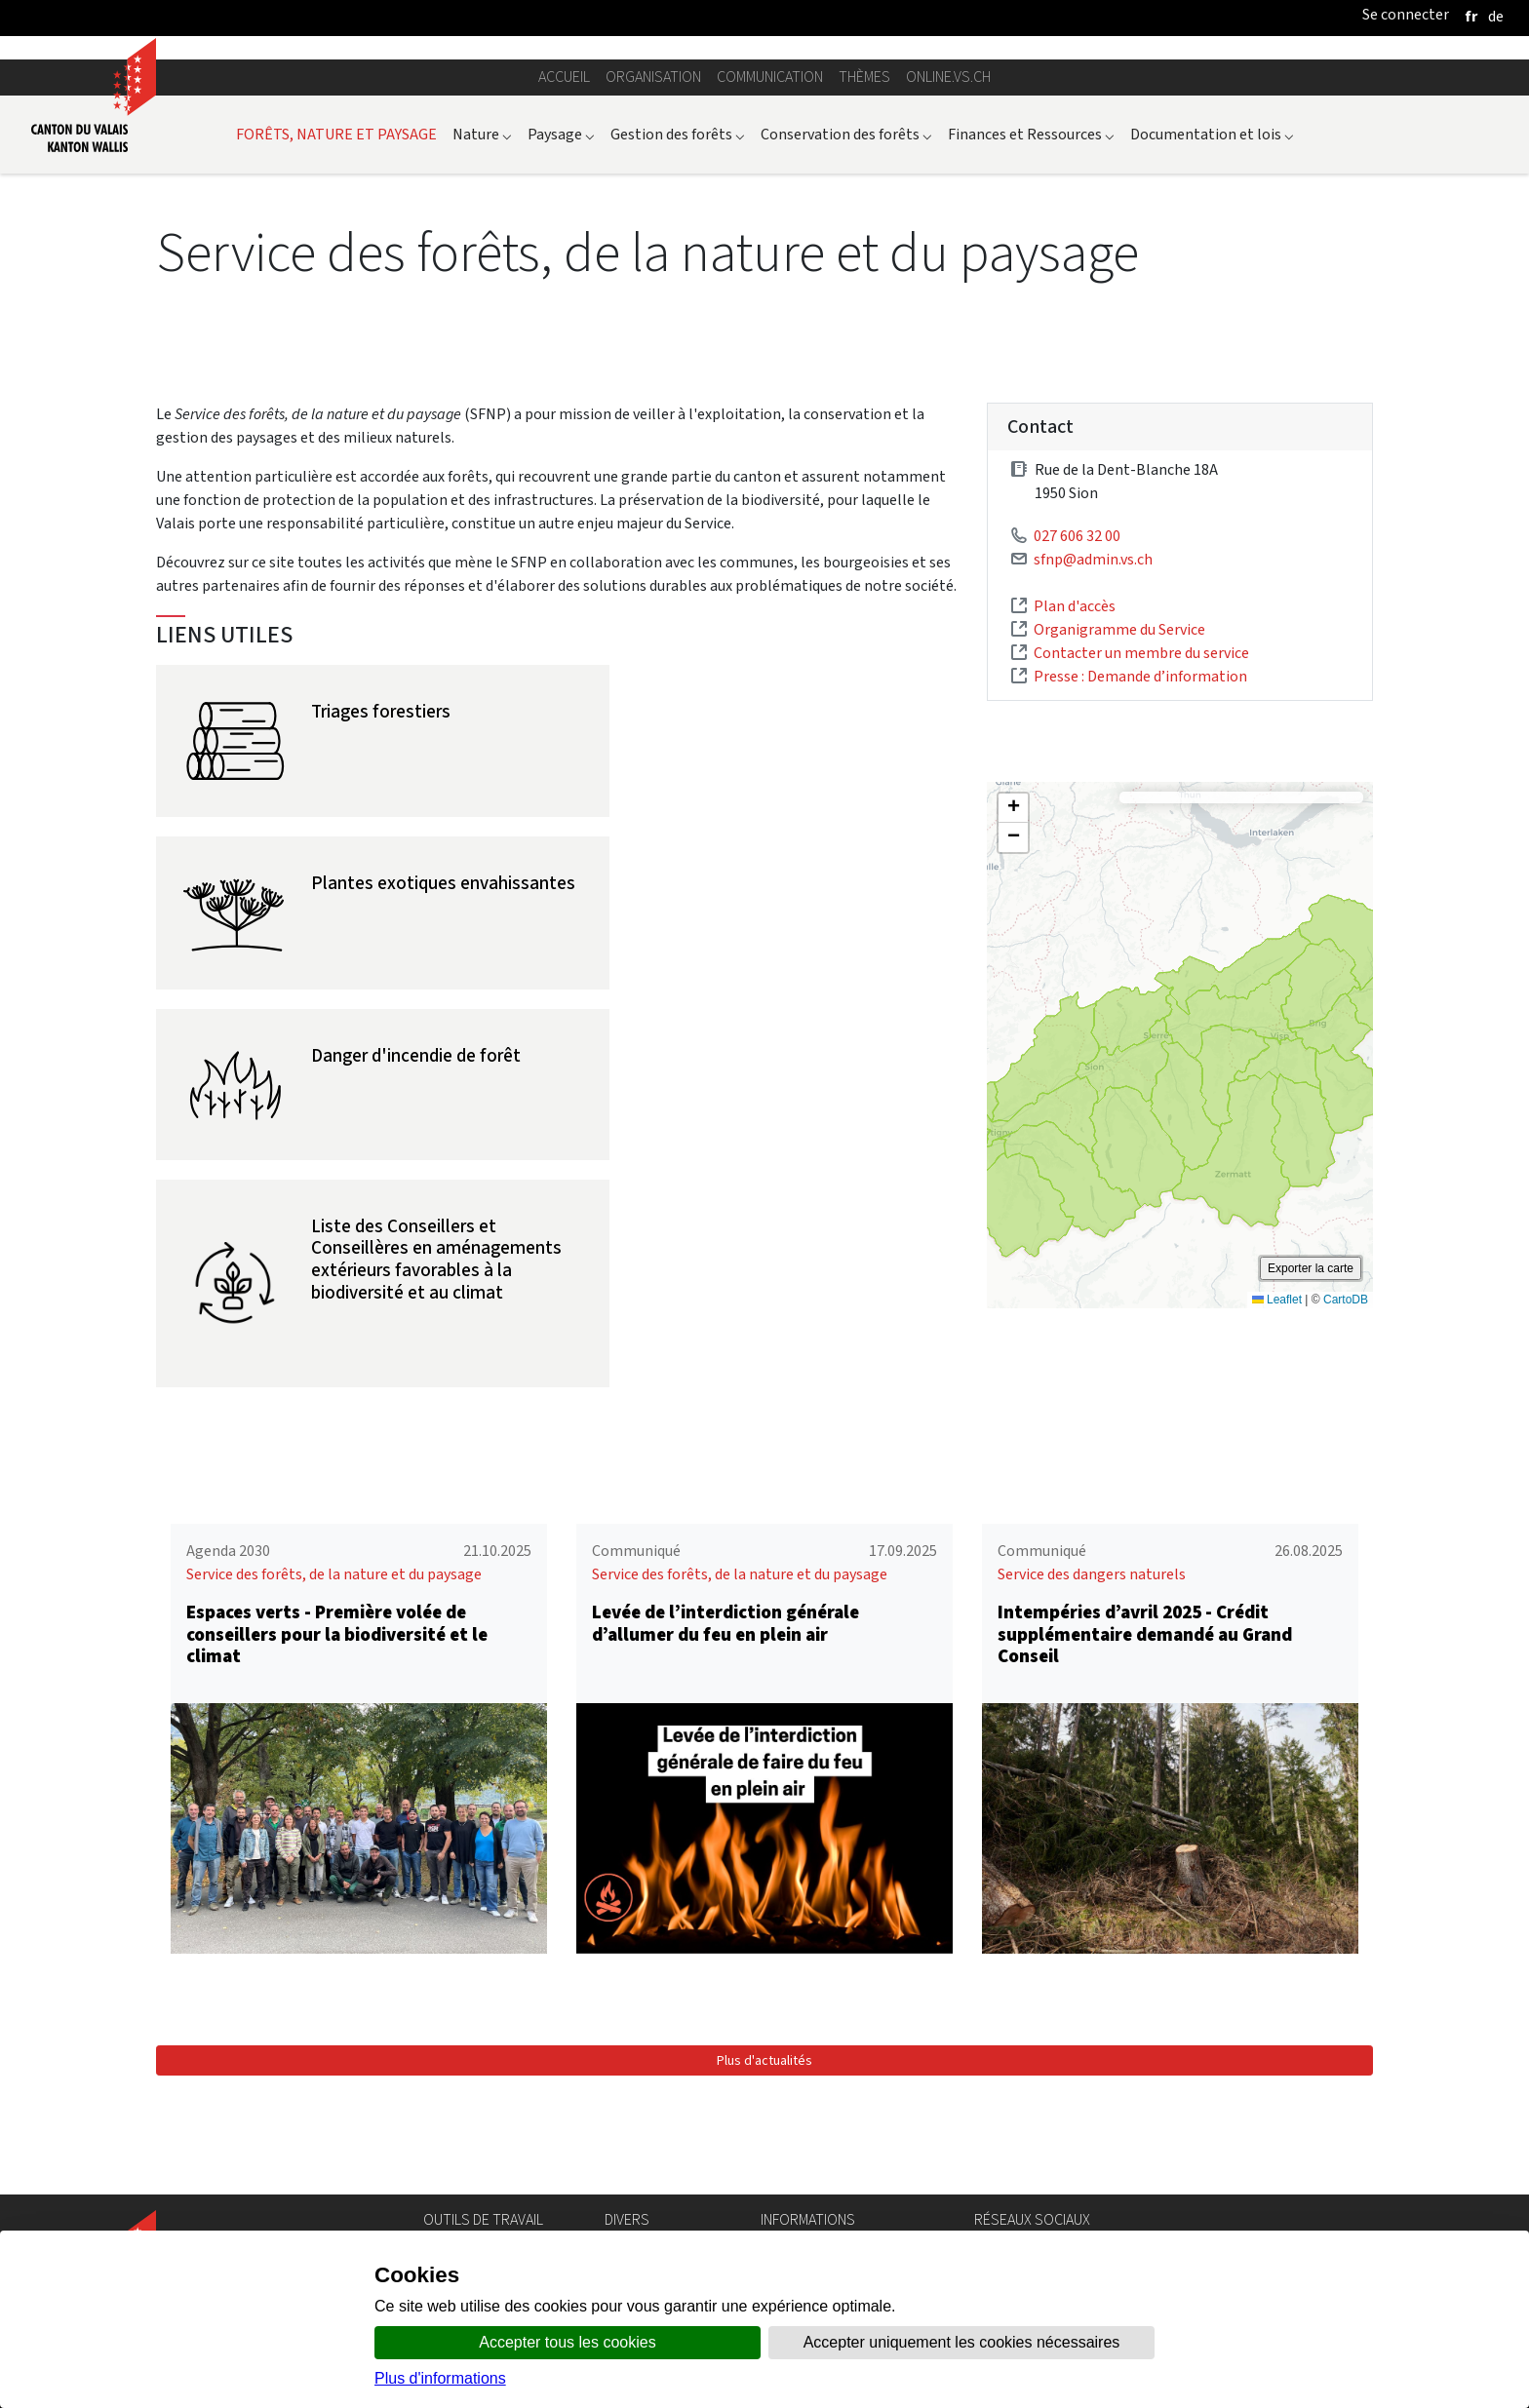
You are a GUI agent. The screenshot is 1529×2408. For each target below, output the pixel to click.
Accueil (564, 286)
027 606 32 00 (1077, 745)
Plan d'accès (1075, 815)
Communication (770, 286)
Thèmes (864, 286)
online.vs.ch (948, 286)
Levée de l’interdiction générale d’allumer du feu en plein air (725, 1695)
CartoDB (1345, 1509)
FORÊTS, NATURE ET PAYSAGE (336, 342)
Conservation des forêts (846, 342)
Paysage (561, 342)
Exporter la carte (1310, 1478)
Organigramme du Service (1119, 839)
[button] (1013, 1017)
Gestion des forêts (677, 342)
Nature (482, 342)
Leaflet (1277, 1509)
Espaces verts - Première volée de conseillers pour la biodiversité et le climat (337, 1706)
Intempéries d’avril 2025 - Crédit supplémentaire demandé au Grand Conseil (1145, 1706)
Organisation (653, 286)
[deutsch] (1496, 16)
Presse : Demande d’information (1140, 885)
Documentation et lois (1212, 342)
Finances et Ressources (1031, 342)
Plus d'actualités (764, 2132)
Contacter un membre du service (1141, 862)
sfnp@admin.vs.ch (1093, 768)
